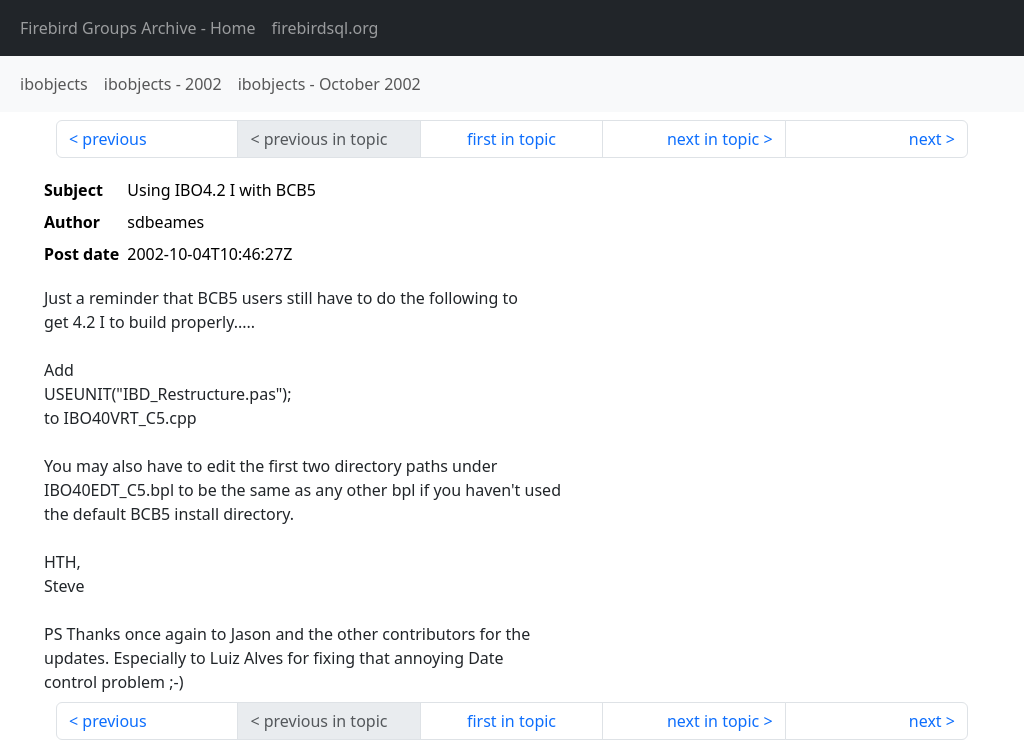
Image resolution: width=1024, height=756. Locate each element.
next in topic (713, 139)
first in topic (511, 139)
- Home (138, 28)
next (925, 139)
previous (114, 139)
